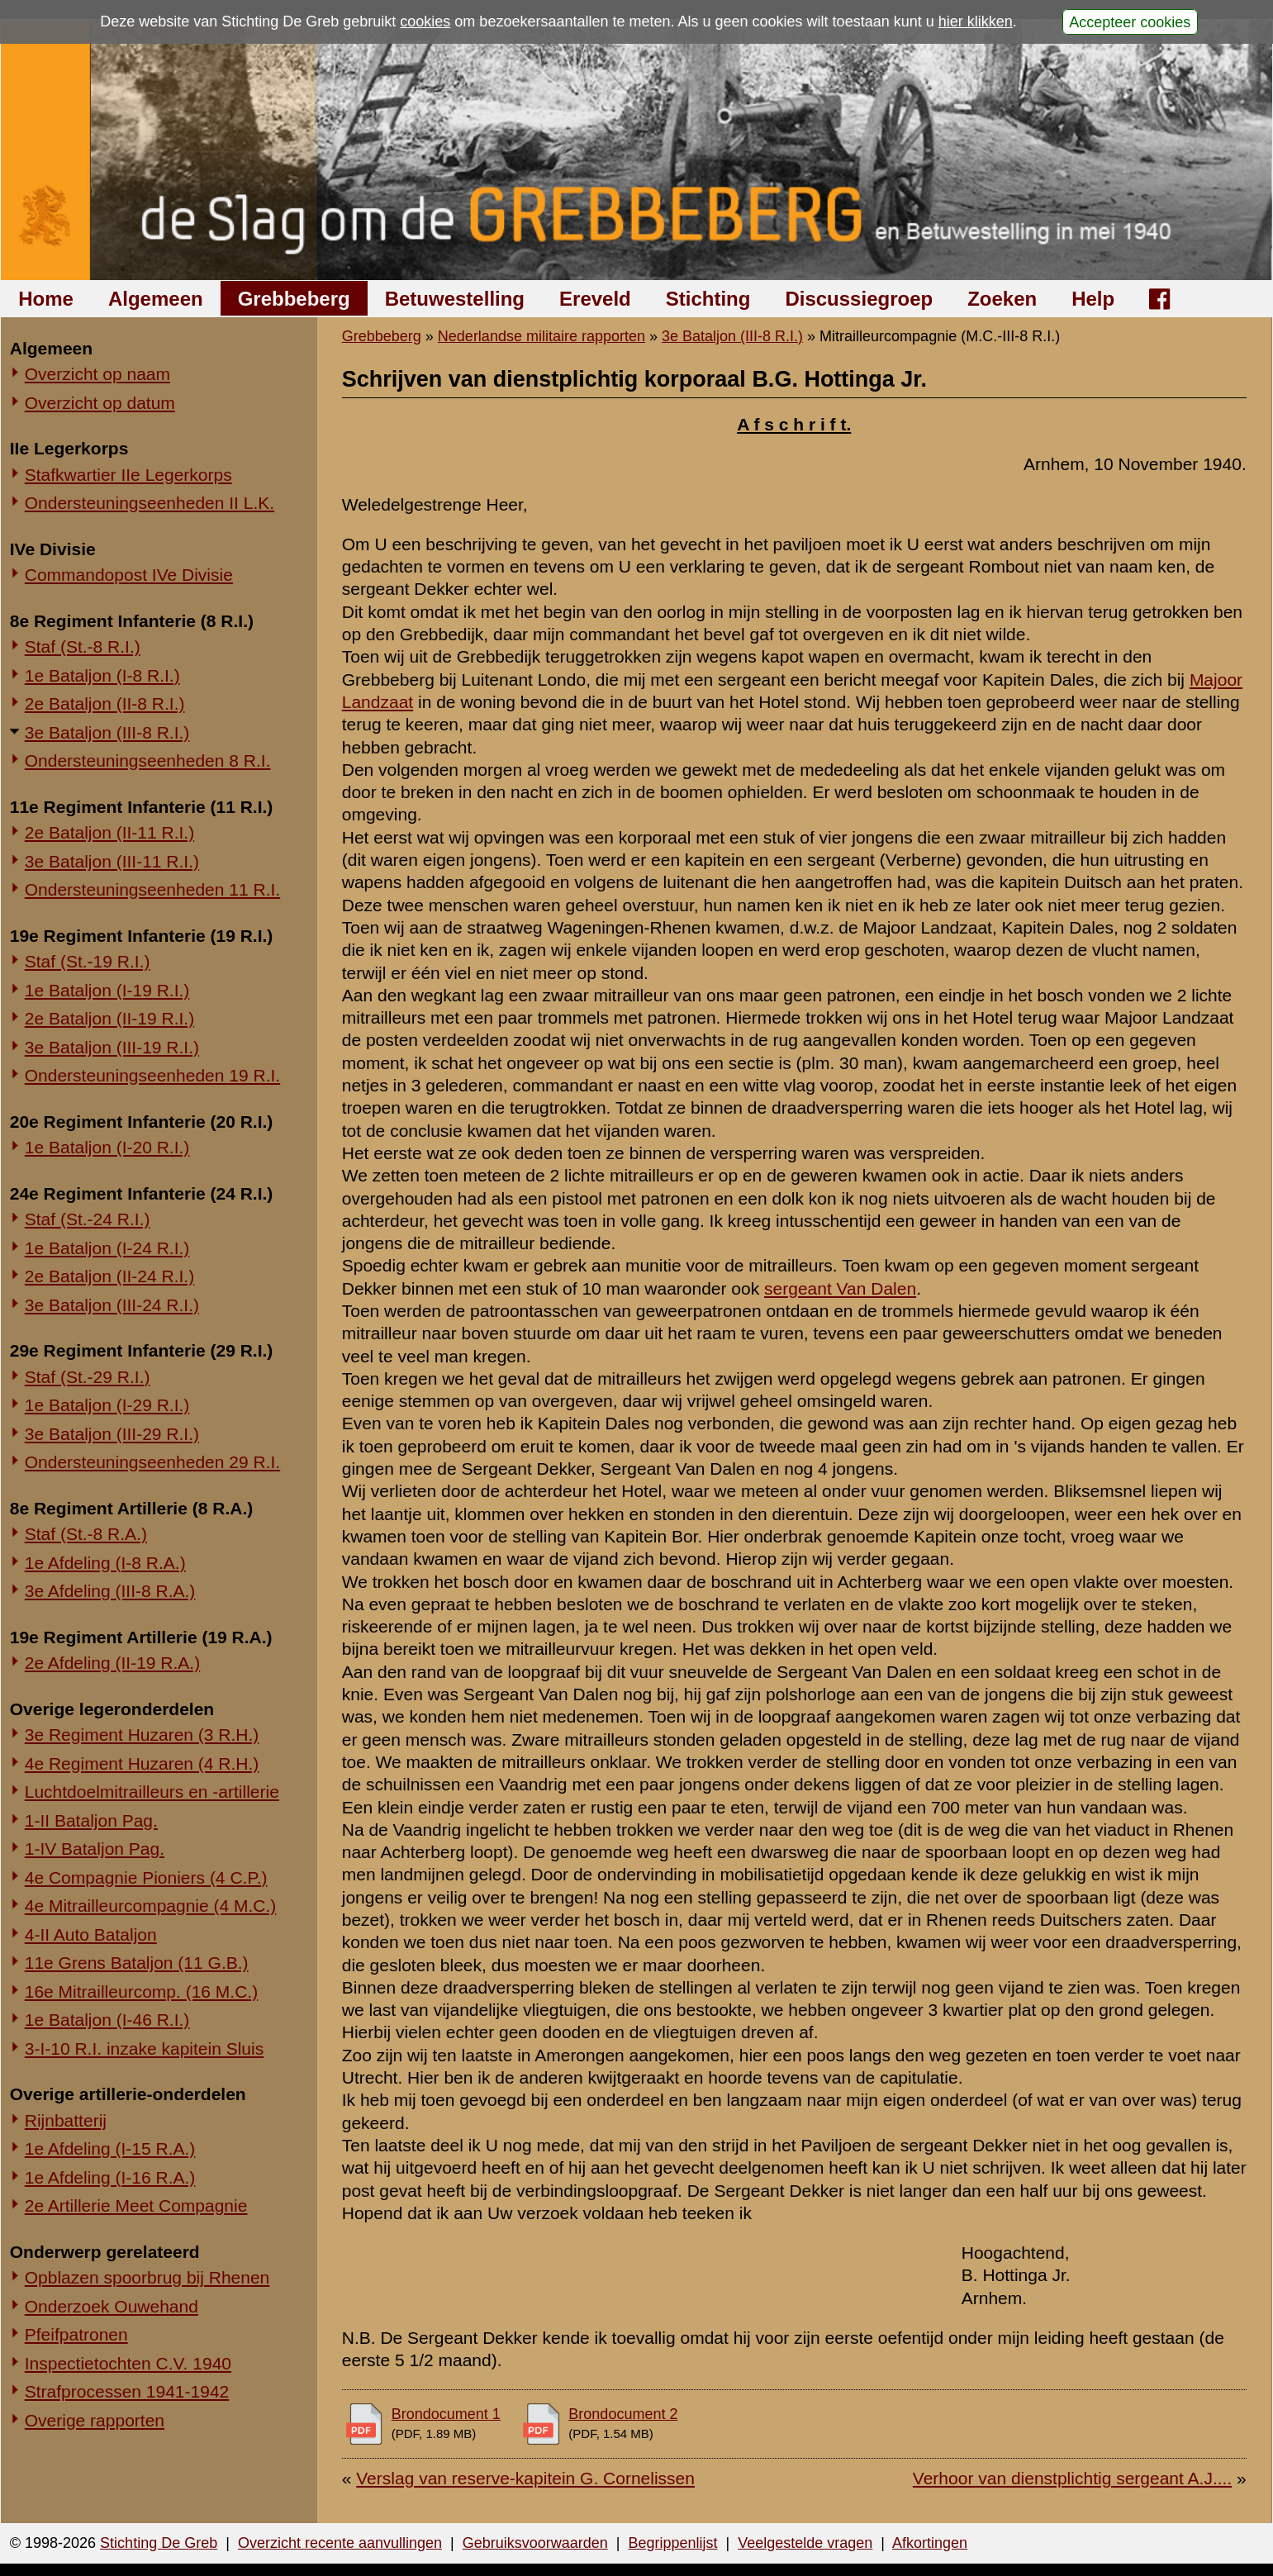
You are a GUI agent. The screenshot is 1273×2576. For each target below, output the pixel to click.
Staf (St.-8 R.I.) (82, 646)
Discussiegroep (859, 299)
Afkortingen (929, 2543)
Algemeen (155, 299)
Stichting (708, 299)
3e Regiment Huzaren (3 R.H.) (142, 1734)
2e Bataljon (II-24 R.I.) (109, 1276)
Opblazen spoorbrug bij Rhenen (147, 2277)
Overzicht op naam (97, 373)
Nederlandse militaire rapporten (541, 336)
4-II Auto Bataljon (91, 1934)
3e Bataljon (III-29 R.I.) (112, 1433)
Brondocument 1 (446, 2414)
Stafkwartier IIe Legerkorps (128, 474)
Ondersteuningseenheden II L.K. (149, 502)
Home (46, 299)
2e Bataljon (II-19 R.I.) (109, 1018)
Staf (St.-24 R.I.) (87, 1219)
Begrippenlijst (672, 2543)
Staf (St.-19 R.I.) (87, 961)
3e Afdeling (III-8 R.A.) (110, 1590)
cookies (425, 21)
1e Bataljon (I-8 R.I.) (102, 675)
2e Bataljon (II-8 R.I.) (105, 703)
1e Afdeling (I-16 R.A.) (110, 2177)
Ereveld (595, 299)
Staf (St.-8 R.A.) (86, 1533)
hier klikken (975, 21)
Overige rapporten (94, 2420)
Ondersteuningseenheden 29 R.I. (152, 1461)
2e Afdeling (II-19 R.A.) (112, 1662)
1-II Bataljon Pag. (91, 1820)
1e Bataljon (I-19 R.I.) (107, 990)
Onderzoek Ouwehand (111, 2306)
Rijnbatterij (66, 2120)
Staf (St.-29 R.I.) (87, 1376)
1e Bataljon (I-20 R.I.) (107, 1147)
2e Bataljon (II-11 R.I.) (109, 832)
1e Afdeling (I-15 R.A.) (110, 2148)
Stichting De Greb (158, 2543)
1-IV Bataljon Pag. (94, 1848)
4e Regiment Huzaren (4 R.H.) (142, 1763)
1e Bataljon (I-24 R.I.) (107, 1247)
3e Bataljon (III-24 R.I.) (112, 1304)
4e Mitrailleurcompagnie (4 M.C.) (151, 1905)
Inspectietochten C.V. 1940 (128, 2363)
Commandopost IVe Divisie (129, 574)
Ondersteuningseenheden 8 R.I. (148, 760)
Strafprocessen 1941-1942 (127, 2391)
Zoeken (1002, 299)
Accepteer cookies (1129, 21)
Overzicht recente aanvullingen (340, 2543)
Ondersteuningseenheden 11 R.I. (152, 889)
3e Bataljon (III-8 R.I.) (107, 732)
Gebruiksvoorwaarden (535, 2543)
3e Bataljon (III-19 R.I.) (112, 1047)
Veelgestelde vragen (805, 2543)
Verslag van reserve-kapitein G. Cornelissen (525, 2478)
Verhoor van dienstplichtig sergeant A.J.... (1072, 2478)
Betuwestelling (455, 299)
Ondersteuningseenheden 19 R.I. (152, 1075)
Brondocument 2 (622, 2414)
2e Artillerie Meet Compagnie (136, 2205)
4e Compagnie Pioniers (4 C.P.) (146, 1877)
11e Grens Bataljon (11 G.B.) (137, 1962)
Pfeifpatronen (76, 2334)
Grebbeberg (294, 299)
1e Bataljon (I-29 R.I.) (107, 1404)
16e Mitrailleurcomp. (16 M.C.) (141, 1991)
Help (1092, 299)
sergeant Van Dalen (840, 1288)
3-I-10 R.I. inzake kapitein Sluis (144, 2048)
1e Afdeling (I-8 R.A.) (105, 1562)
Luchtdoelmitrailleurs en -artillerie (152, 1791)
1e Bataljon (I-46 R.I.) (107, 2019)
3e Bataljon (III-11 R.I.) (112, 861)
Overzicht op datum (100, 402)
